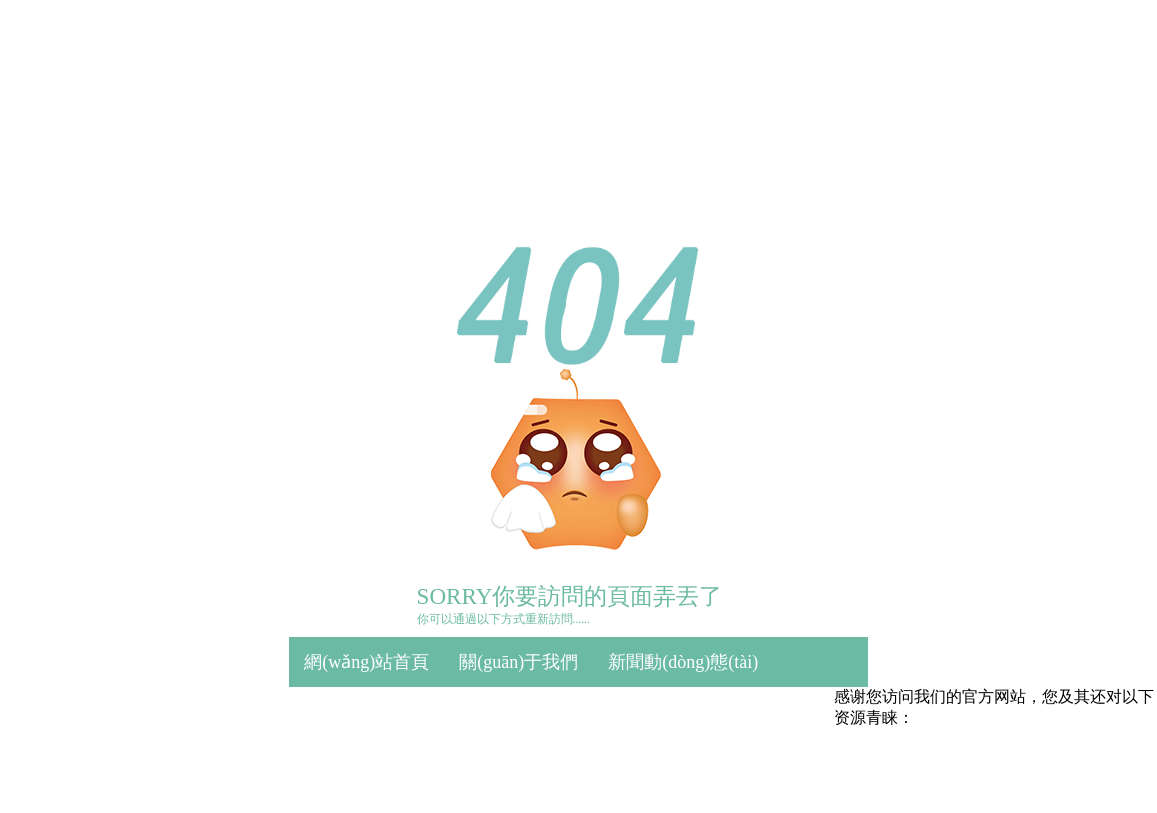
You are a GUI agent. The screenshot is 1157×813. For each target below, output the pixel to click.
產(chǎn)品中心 (364, 713)
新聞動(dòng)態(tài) (683, 662)
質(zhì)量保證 (507, 713)
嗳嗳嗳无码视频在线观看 (714, 780)
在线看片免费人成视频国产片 (910, 780)
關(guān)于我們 (518, 662)
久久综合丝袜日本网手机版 (526, 780)
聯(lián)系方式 (359, 764)
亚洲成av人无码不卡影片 (187, 801)
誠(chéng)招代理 (755, 713)
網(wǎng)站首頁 (366, 662)
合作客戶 (626, 713)
